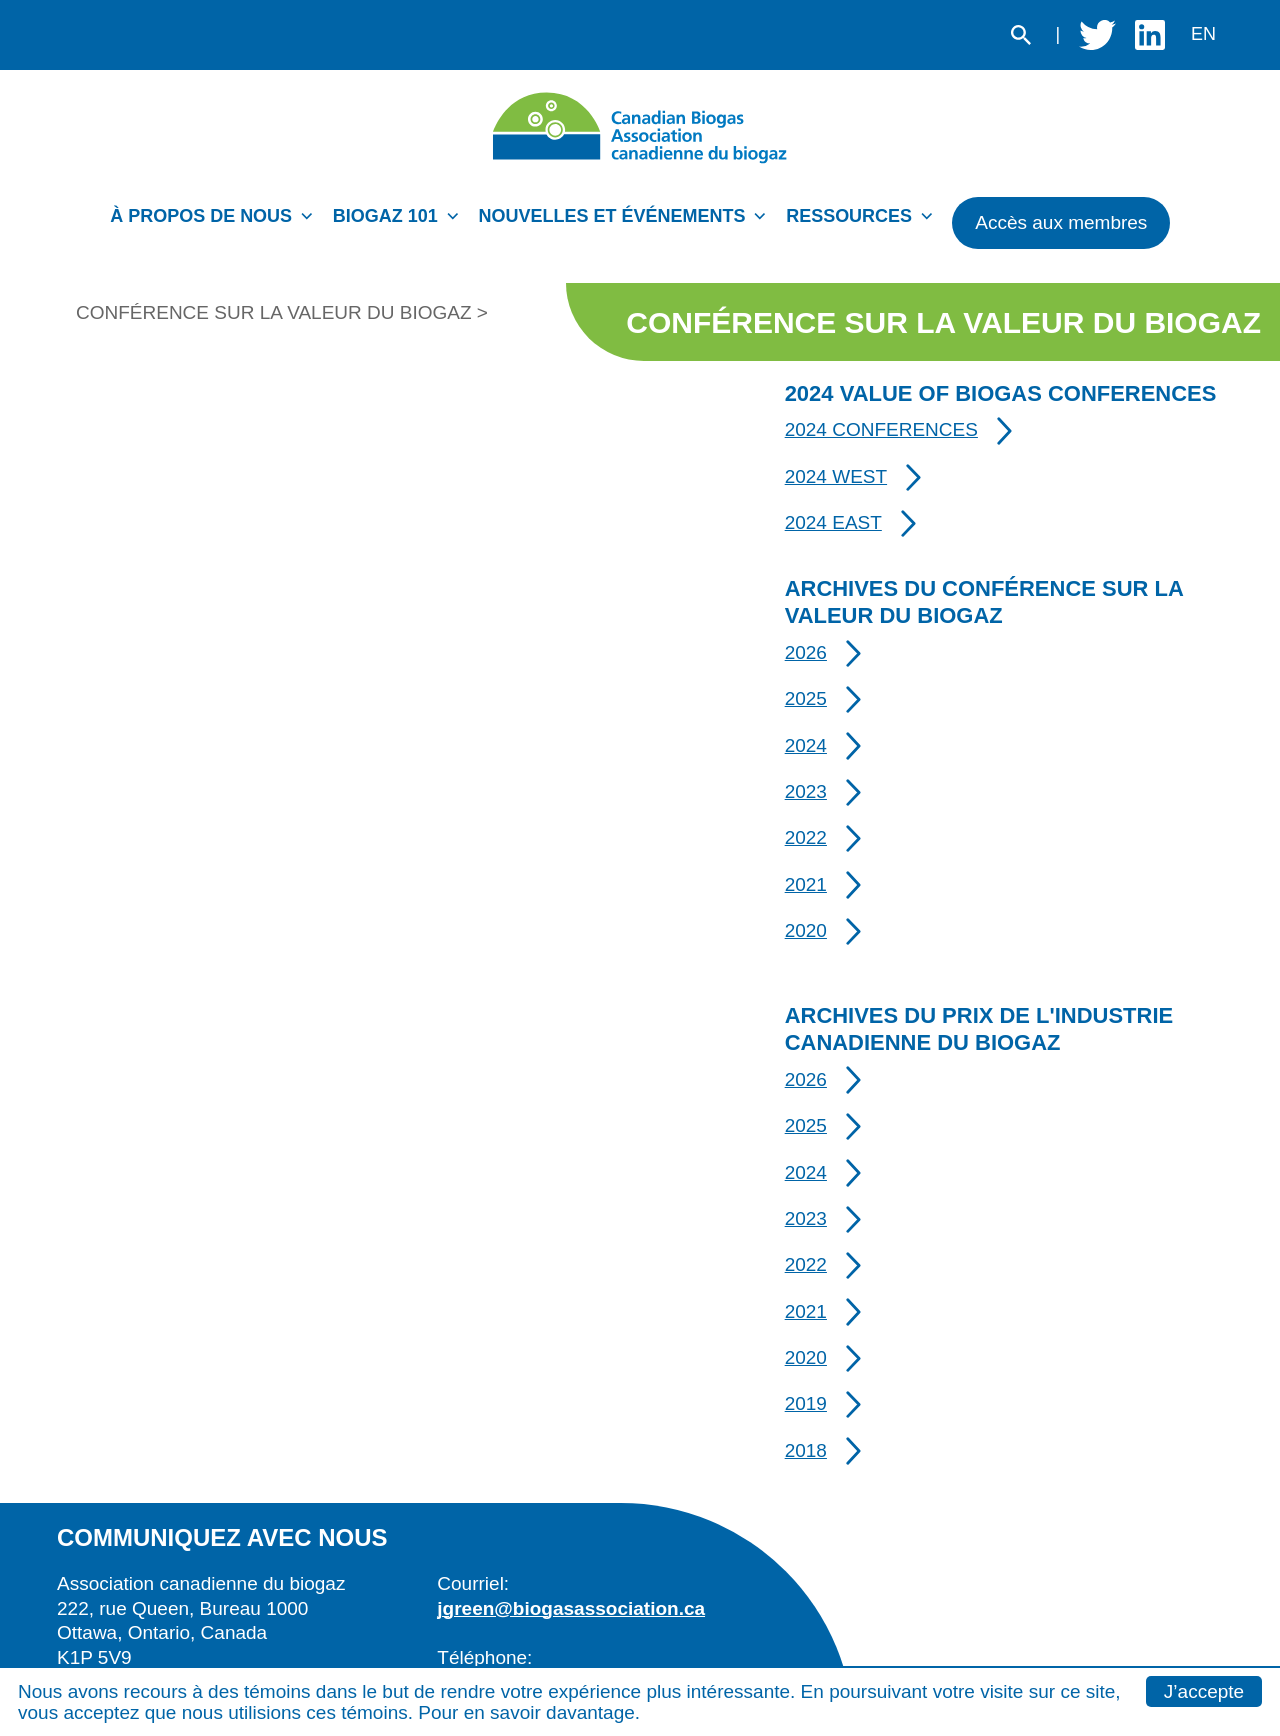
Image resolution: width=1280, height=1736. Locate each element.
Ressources (849, 216)
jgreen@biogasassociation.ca (571, 1608)
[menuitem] (216, 222)
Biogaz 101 (385, 216)
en (1203, 34)
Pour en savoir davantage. (529, 1712)
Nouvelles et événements (612, 216)
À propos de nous (201, 216)
